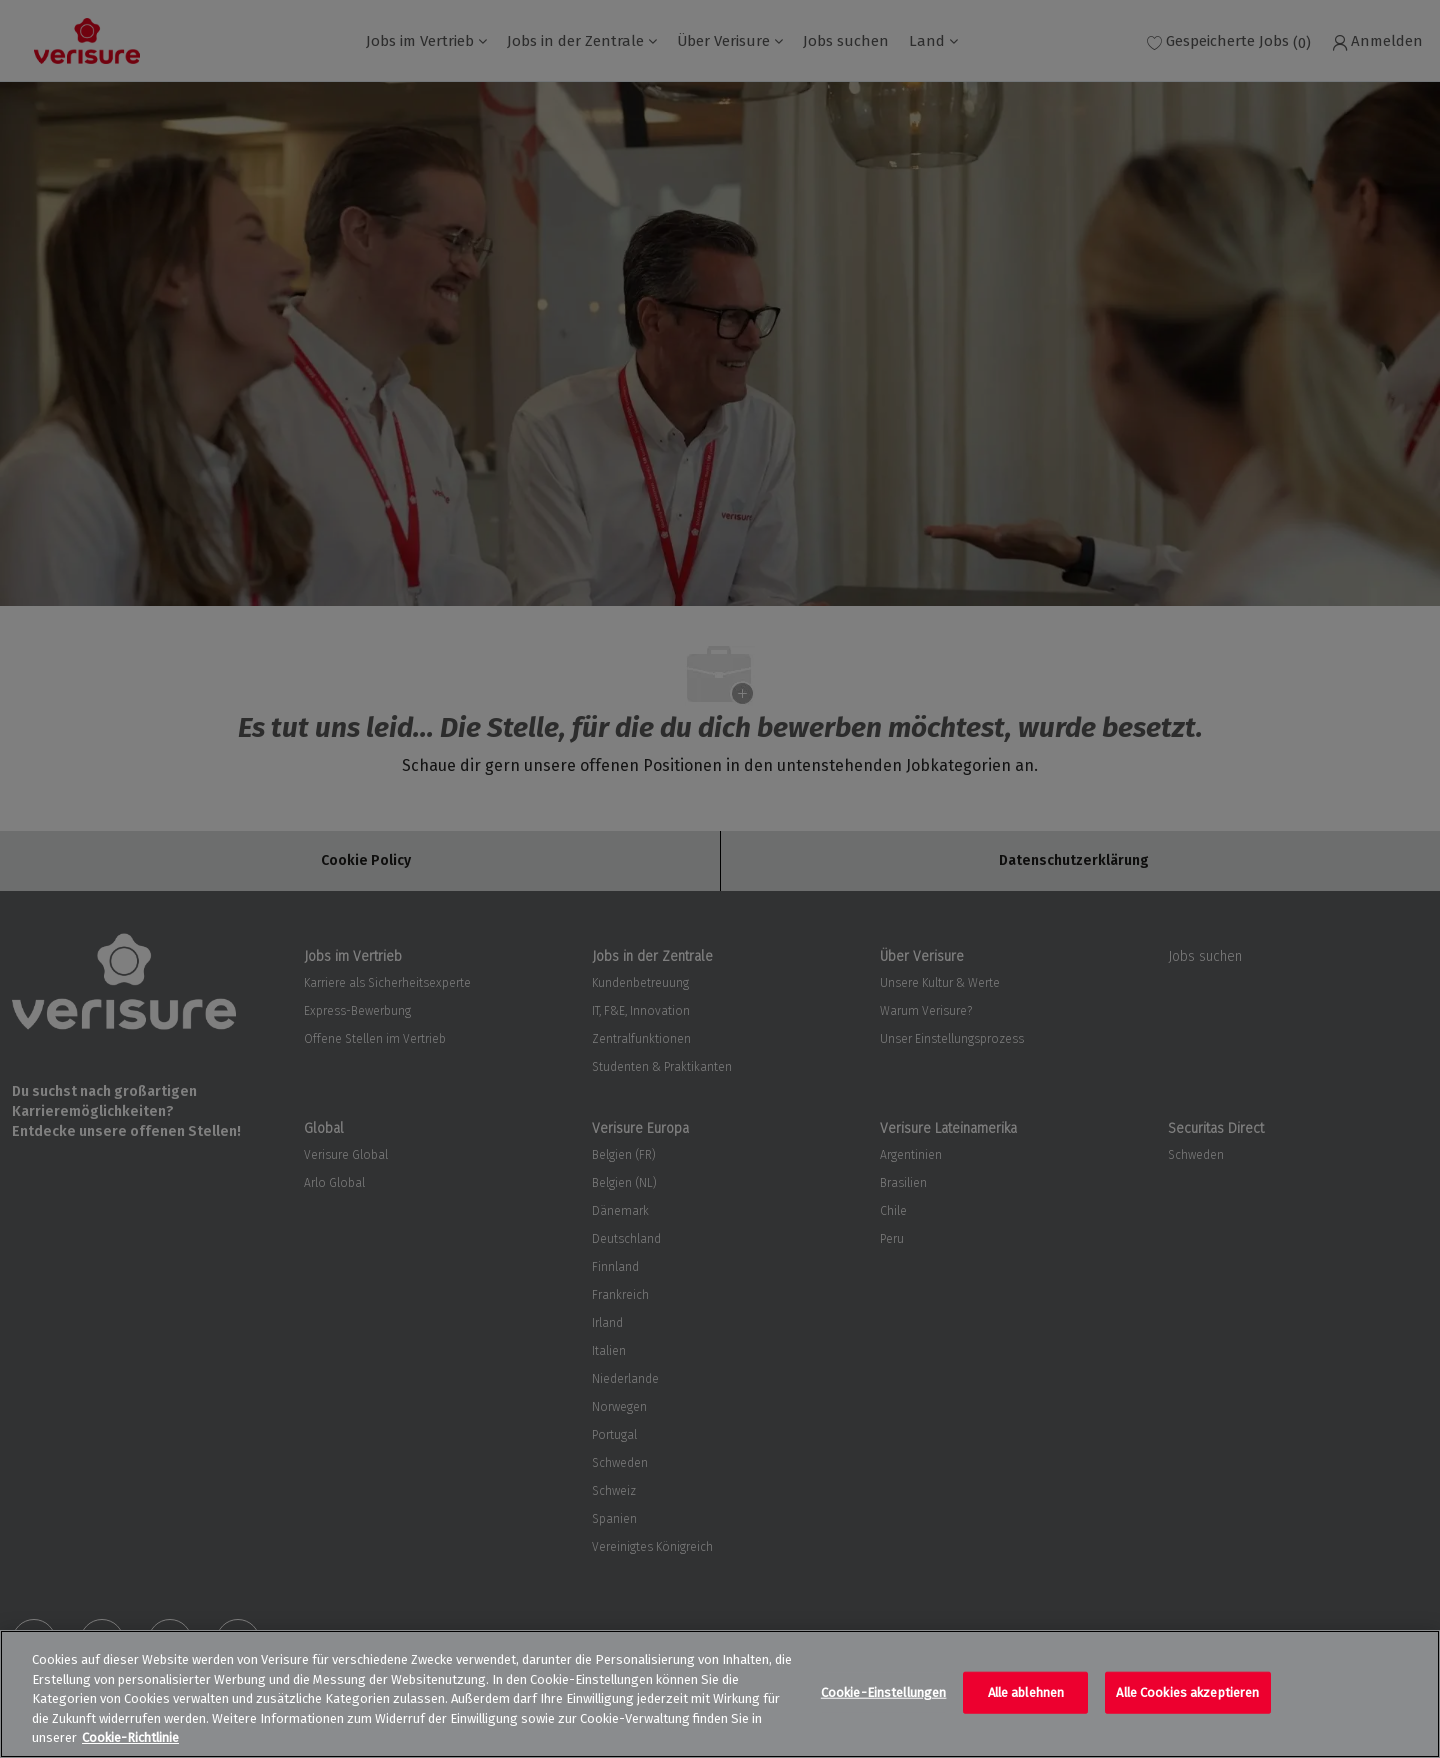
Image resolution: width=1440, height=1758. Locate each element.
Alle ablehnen (1026, 1692)
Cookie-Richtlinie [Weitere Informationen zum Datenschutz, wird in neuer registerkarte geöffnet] (130, 1737)
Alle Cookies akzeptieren (1187, 1692)
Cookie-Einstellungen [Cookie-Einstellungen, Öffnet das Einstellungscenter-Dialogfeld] (884, 1692)
